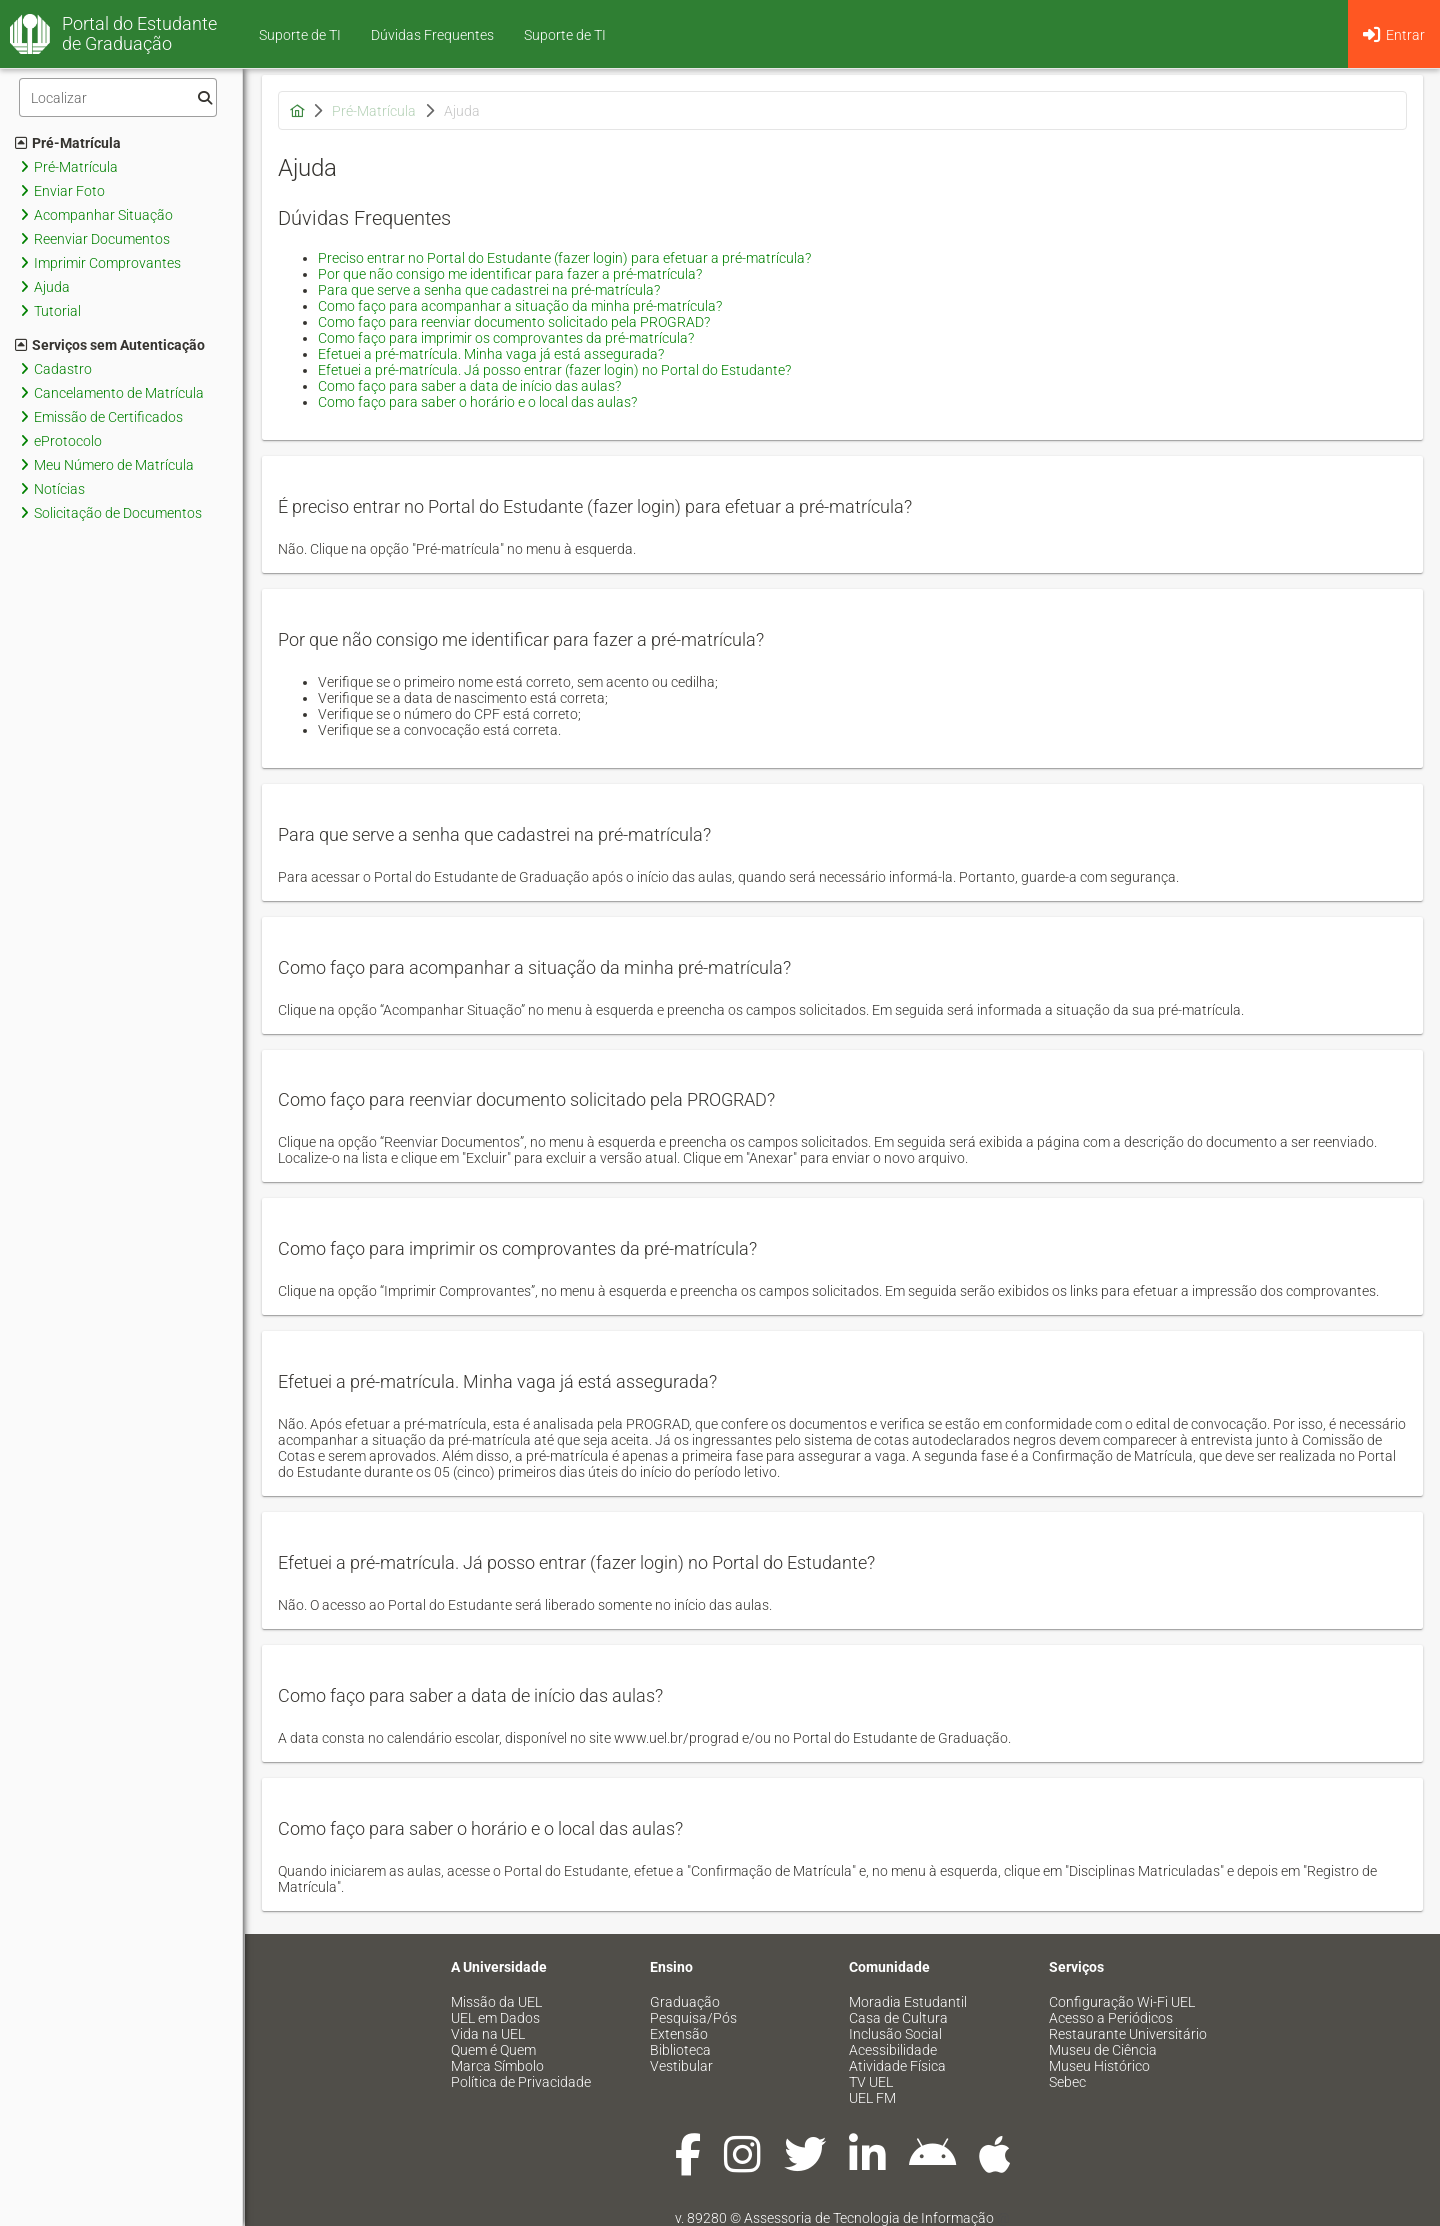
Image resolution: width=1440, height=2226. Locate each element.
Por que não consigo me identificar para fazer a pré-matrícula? (510, 274)
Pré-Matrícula (68, 143)
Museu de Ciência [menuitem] (1103, 2050)
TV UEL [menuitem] (871, 2082)
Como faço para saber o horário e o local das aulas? (477, 402)
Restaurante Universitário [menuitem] (1128, 2034)
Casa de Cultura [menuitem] (898, 2018)
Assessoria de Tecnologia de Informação (869, 2218)
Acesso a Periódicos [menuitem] (1111, 2018)
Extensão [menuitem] (679, 2034)
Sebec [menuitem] (1067, 2082)
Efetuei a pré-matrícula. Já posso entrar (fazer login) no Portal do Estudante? (554, 370)
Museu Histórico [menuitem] (1099, 2066)
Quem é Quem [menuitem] (493, 2050)
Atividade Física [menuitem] (897, 2066)
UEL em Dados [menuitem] (495, 2018)
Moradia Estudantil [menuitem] (908, 2002)
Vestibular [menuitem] (681, 2066)
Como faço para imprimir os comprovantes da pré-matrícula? (506, 338)
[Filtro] (118, 97)
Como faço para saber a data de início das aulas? (469, 386)
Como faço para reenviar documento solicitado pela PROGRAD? (514, 322)
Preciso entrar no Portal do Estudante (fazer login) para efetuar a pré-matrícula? (564, 258)
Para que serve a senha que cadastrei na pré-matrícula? (489, 290)
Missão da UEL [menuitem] (496, 2002)
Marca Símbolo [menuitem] (497, 2066)
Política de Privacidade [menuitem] (521, 2082)
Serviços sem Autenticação (110, 345)
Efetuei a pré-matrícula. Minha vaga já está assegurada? (491, 354)
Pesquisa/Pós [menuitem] (693, 2018)
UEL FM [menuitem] (872, 2098)
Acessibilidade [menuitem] (893, 2050)
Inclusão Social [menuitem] (895, 2034)
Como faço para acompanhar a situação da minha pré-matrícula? (520, 306)
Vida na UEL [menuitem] (488, 2034)
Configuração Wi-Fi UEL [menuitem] (1122, 2002)
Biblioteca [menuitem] (680, 2050)
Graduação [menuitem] (685, 2002)
